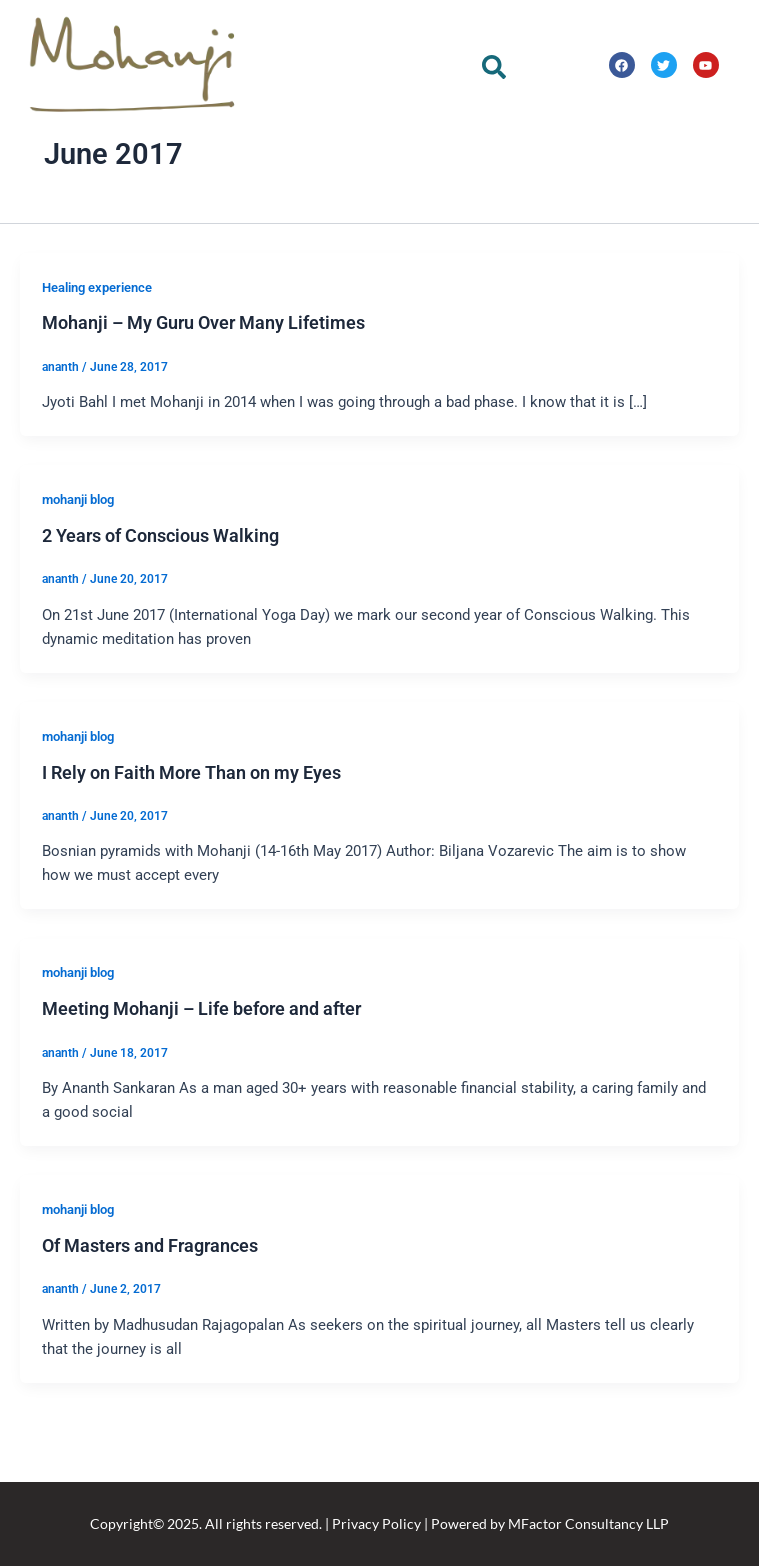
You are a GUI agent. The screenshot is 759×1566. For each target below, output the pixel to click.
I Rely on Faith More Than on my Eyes (191, 842)
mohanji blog (78, 569)
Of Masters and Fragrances (150, 1315)
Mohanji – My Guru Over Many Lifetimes (203, 393)
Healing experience (97, 357)
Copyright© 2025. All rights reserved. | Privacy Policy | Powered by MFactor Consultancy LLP (379, 1523)
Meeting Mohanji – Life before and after (201, 1078)
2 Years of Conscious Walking (160, 605)
